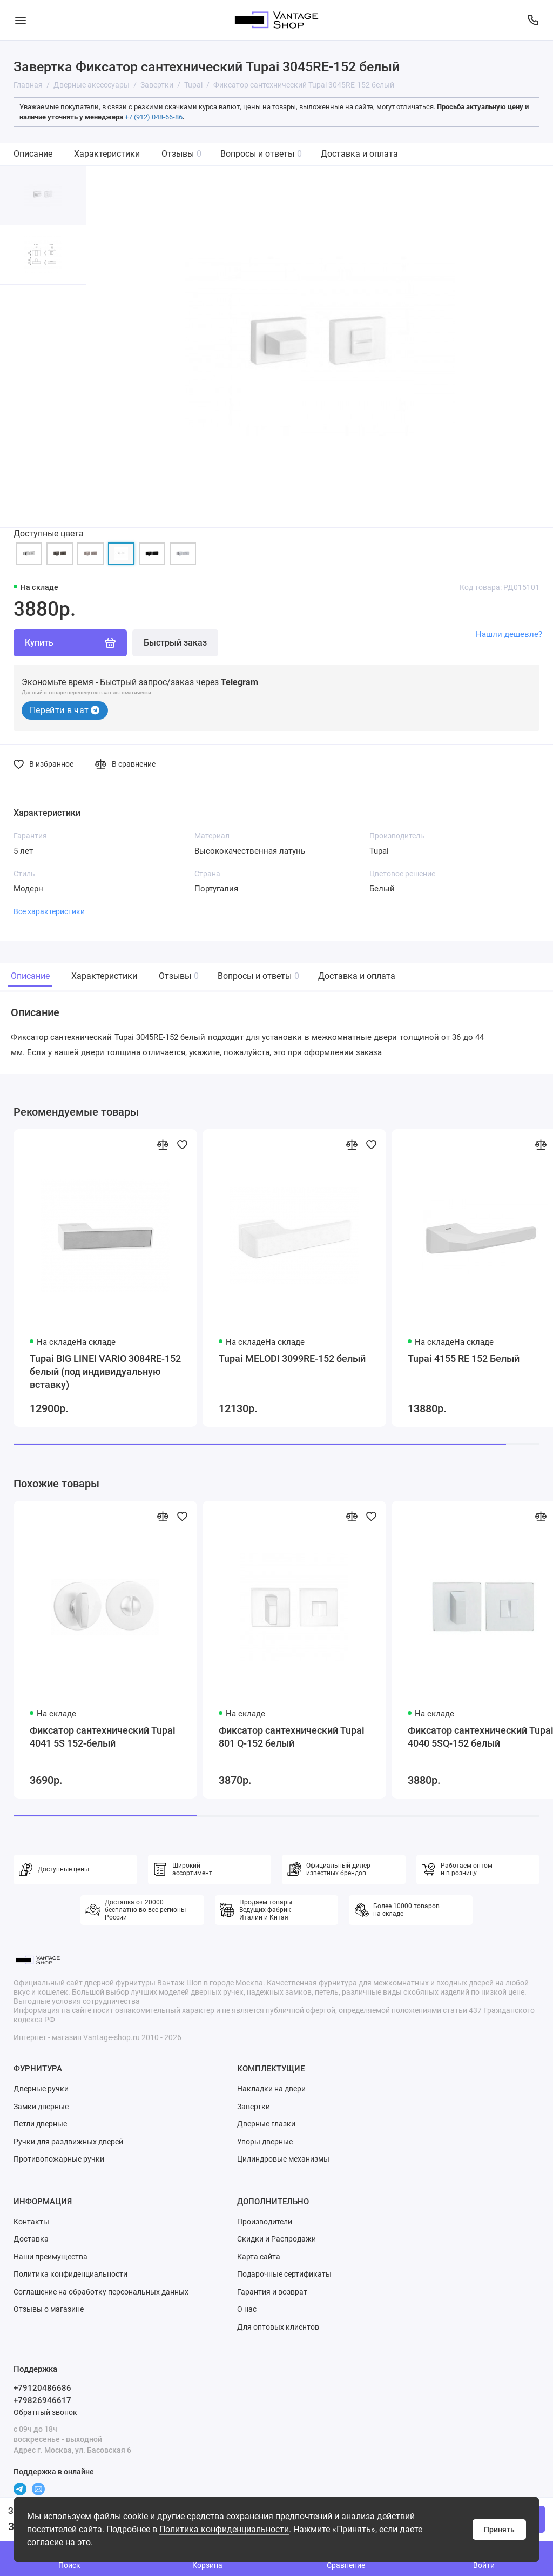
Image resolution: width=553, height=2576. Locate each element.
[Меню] (20, 20)
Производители (264, 2221)
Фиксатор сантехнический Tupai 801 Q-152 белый (292, 1737)
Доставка (31, 2239)
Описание (33, 154)
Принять (499, 2529)
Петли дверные (40, 2123)
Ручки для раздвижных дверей (68, 2141)
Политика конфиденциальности (224, 2529)
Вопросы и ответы (261, 154)
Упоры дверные (265, 2141)
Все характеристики (49, 911)
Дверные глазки (266, 2123)
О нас (247, 2309)
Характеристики (107, 154)
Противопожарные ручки (59, 2159)
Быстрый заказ (175, 643)
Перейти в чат (65, 710)
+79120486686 (42, 2388)
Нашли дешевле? (509, 634)
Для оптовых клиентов (278, 2327)
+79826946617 (42, 2400)
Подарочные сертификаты (284, 2274)
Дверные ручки (41, 2088)
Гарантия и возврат (272, 2291)
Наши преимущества (50, 2256)
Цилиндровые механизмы (283, 2159)
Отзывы (181, 154)
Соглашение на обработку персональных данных (101, 2291)
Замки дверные (41, 2106)
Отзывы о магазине (49, 2309)
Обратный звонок (45, 2412)
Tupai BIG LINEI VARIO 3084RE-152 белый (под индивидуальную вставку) (105, 1371)
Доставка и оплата (359, 154)
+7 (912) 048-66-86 (154, 117)
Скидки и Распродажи (276, 2239)
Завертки (253, 2106)
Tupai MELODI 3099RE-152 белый (292, 1358)
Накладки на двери (271, 2088)
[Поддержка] (532, 20)
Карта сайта (258, 2256)
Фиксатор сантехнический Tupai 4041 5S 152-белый (103, 1737)
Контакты (31, 2221)
